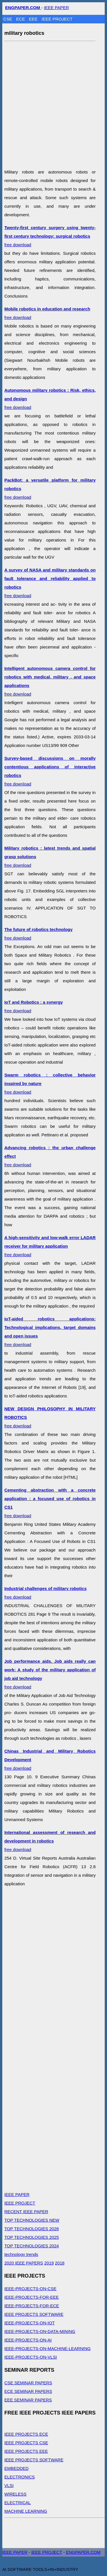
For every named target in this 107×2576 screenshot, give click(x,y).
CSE (8, 19)
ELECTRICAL (17, 2502)
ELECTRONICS (19, 2476)
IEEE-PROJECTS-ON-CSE (30, 2288)
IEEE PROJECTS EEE (26, 2451)
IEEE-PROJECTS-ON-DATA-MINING (39, 2331)
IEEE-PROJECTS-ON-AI (28, 2339)
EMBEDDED (16, 2468)
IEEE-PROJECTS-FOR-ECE (31, 2305)
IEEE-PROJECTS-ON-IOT (29, 2322)
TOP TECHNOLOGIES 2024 (31, 2245)
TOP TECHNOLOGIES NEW (31, 2220)
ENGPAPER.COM (83, 2552)
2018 (59, 2262)
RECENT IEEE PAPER (26, 2211)
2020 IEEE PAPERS (23, 2262)
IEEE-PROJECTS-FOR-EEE (31, 2297)
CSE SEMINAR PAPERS (28, 2382)
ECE (21, 19)
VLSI (9, 2485)
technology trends (21, 2254)
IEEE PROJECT (57, 19)
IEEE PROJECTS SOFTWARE (33, 2314)
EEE (34, 19)
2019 (49, 2262)
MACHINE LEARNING (25, 2511)
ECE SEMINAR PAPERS (28, 2391)
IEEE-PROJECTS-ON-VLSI (30, 2357)
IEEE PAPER (56, 7)
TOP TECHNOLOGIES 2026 (31, 2228)
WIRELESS (15, 2494)
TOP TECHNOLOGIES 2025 (31, 2237)
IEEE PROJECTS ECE (26, 2434)
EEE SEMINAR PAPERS (28, 2399)
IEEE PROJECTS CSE (26, 2442)
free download (50, 236)
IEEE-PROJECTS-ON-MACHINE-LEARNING (47, 2348)
